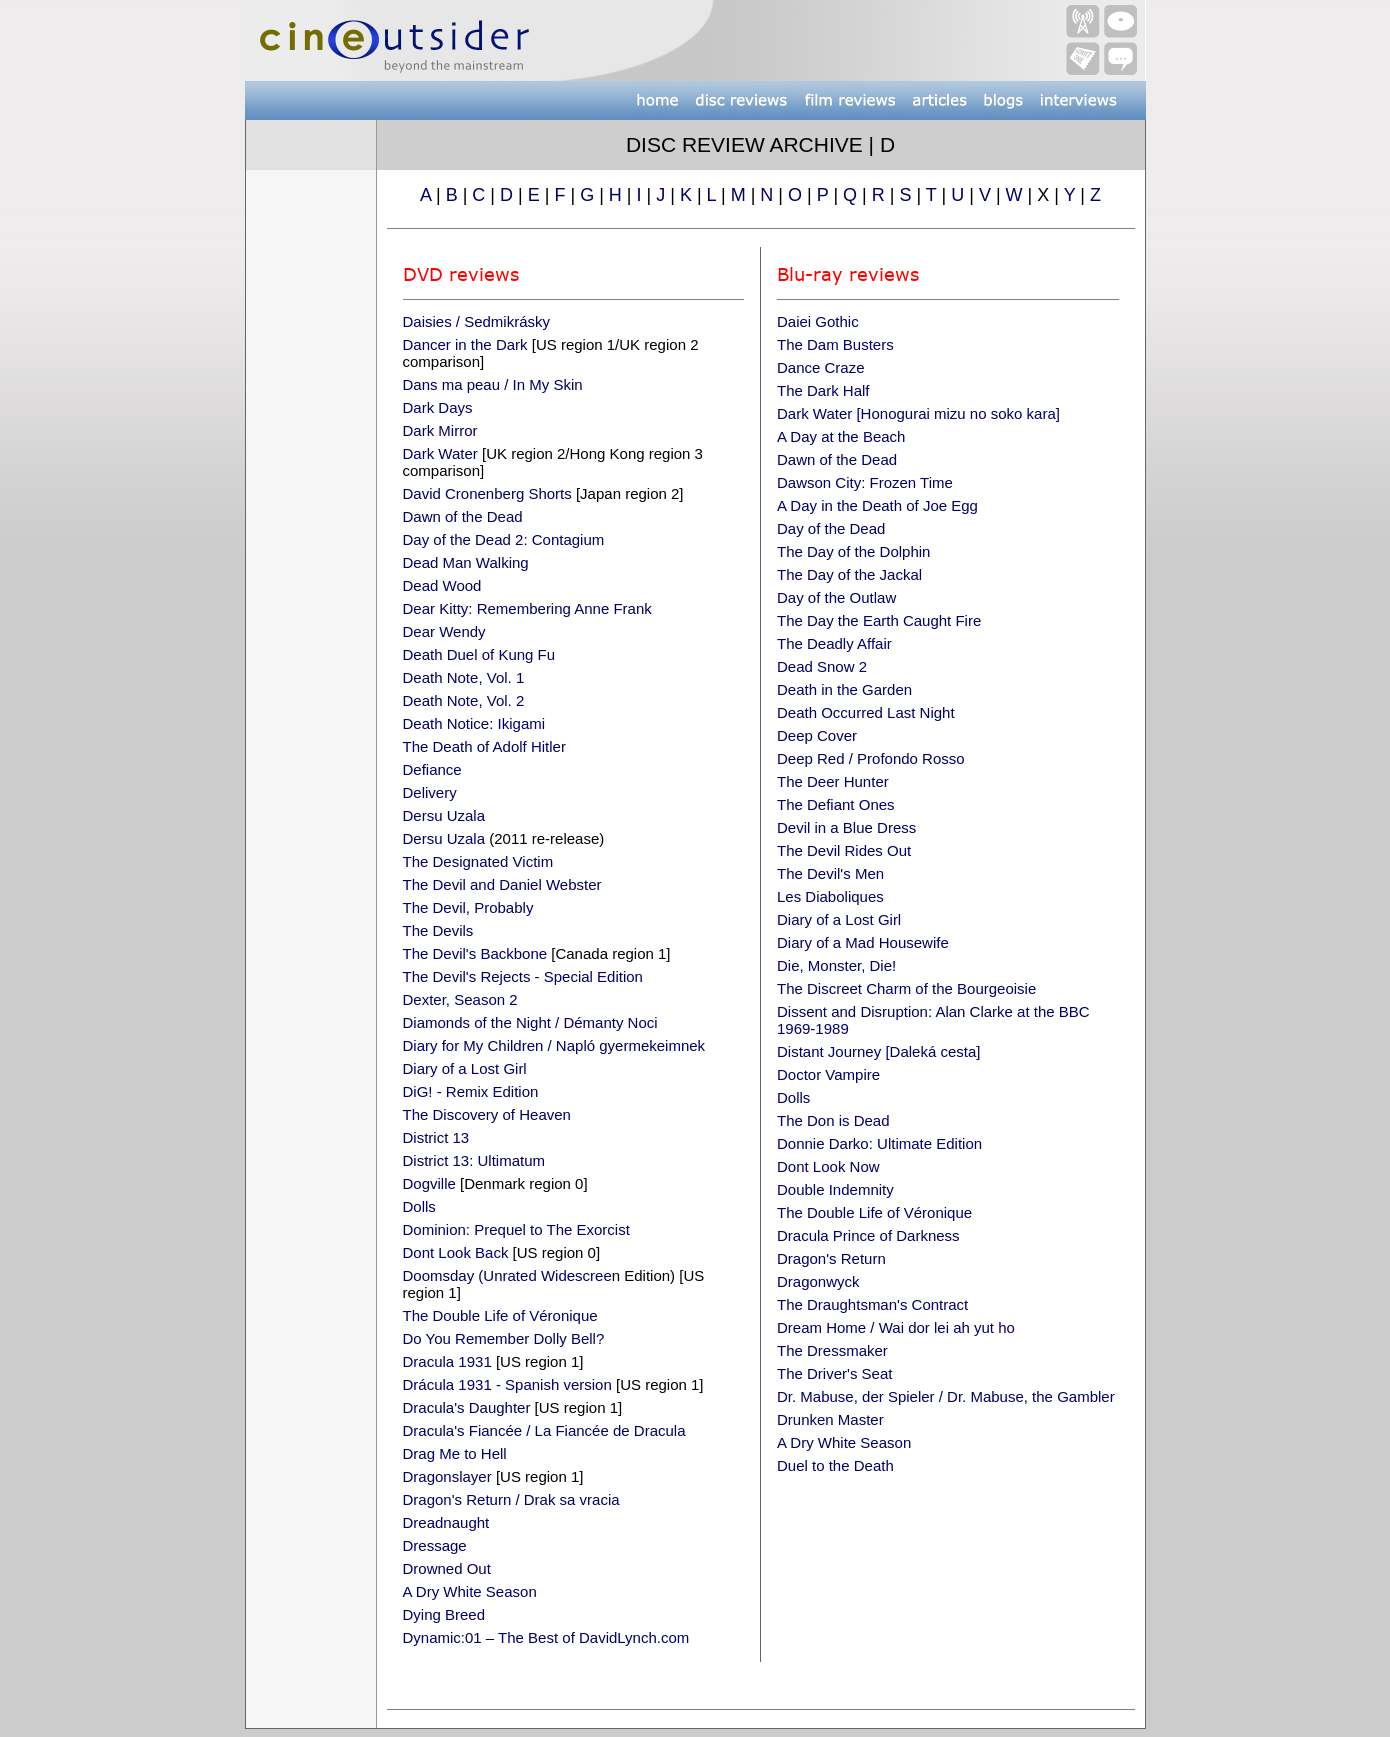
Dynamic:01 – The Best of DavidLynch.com (546, 1637)
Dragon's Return (831, 1258)
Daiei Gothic (818, 321)
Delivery (430, 792)
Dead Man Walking (466, 562)
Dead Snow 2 (822, 666)
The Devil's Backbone (475, 953)
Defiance (432, 769)
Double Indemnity (835, 1189)
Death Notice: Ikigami (474, 723)
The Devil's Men (830, 873)
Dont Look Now (828, 1166)
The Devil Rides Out (844, 850)
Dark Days (438, 407)
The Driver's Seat (834, 1373)
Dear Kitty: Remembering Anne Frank (527, 608)
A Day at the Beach (841, 436)
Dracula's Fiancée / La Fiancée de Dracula (544, 1430)
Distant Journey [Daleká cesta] (878, 1051)
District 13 (436, 1137)
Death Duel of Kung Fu (479, 654)
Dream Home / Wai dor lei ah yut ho (896, 1327)
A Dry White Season (470, 1591)
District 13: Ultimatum (474, 1160)
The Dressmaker (832, 1350)
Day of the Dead (831, 528)
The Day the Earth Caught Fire (879, 620)
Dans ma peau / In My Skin (493, 384)
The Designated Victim (478, 861)
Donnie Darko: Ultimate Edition (879, 1143)
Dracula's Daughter (467, 1407)
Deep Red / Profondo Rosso (871, 758)
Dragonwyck (818, 1281)
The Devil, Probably (468, 907)
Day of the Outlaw (836, 597)
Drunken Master (830, 1419)
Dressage (435, 1545)
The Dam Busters (835, 344)
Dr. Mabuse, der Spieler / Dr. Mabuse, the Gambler (946, 1396)
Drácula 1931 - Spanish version (507, 1384)
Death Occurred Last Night (866, 712)
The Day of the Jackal (849, 574)
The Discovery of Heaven (487, 1114)
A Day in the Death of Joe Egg (877, 505)
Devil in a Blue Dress (846, 827)
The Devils (438, 930)
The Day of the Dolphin (853, 551)
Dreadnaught (446, 1522)
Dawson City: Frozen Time (865, 482)
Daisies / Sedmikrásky (477, 321)
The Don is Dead (833, 1120)
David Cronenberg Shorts (487, 493)
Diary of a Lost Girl (465, 1068)
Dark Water (440, 453)
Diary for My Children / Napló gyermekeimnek (554, 1045)
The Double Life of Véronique (500, 1315)
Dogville (429, 1183)
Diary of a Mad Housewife (863, 942)
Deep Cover (817, 735)
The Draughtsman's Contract (872, 1304)
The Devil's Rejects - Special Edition (523, 976)
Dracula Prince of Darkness (868, 1235)
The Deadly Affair (834, 643)
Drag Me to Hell (455, 1453)
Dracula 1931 (447, 1361)
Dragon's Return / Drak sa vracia (511, 1499)
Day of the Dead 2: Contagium (504, 539)
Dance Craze (821, 367)
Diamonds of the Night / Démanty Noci (530, 1022)
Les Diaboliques (830, 896)
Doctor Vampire (828, 1074)
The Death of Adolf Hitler (484, 746)
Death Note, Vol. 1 (464, 677)
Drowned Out (447, 1568)
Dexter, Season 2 (460, 999)
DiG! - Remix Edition (471, 1091)
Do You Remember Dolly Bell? (504, 1338)
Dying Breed (444, 1614)
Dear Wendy (444, 631)
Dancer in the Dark (465, 344)
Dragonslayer (447, 1476)
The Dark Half (823, 390)
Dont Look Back (456, 1252)
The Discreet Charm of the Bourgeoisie (906, 988)
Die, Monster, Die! (836, 965)
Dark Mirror (440, 430)
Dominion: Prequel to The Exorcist (516, 1229)
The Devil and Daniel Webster (502, 884)
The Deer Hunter (833, 781)
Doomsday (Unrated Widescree (507, 1275)
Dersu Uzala (444, 815)
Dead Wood (442, 585)
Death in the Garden (844, 689)
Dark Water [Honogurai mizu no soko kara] (918, 413)
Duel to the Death (835, 1465)
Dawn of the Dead (463, 516)
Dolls (419, 1206)
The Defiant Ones (836, 804)
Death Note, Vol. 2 (464, 700)
